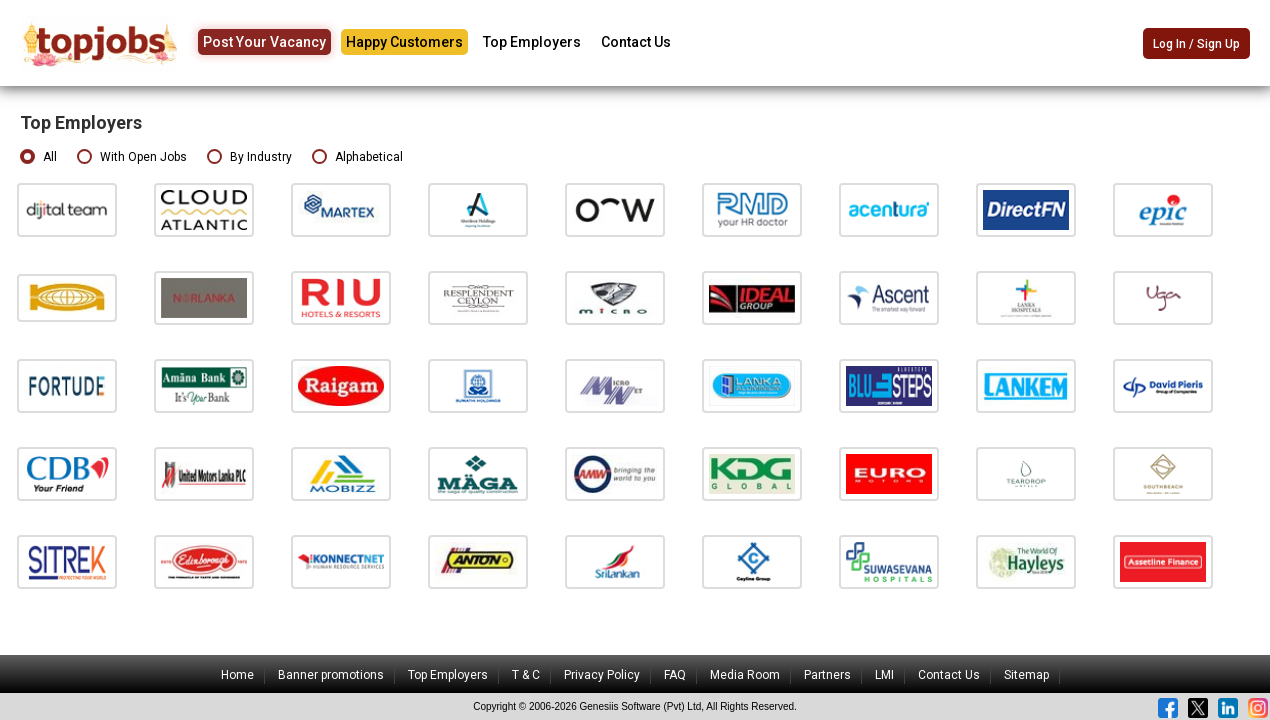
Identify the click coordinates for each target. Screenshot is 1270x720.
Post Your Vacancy (264, 42)
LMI (884, 675)
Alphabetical (357, 157)
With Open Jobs (132, 157)
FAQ (675, 675)
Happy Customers (404, 42)
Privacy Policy (602, 675)
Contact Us (636, 42)
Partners (827, 675)
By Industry (249, 157)
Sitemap (1026, 675)
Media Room (745, 675)
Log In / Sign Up (1196, 44)
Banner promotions (331, 675)
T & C (526, 675)
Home (237, 675)
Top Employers (532, 42)
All (38, 157)
